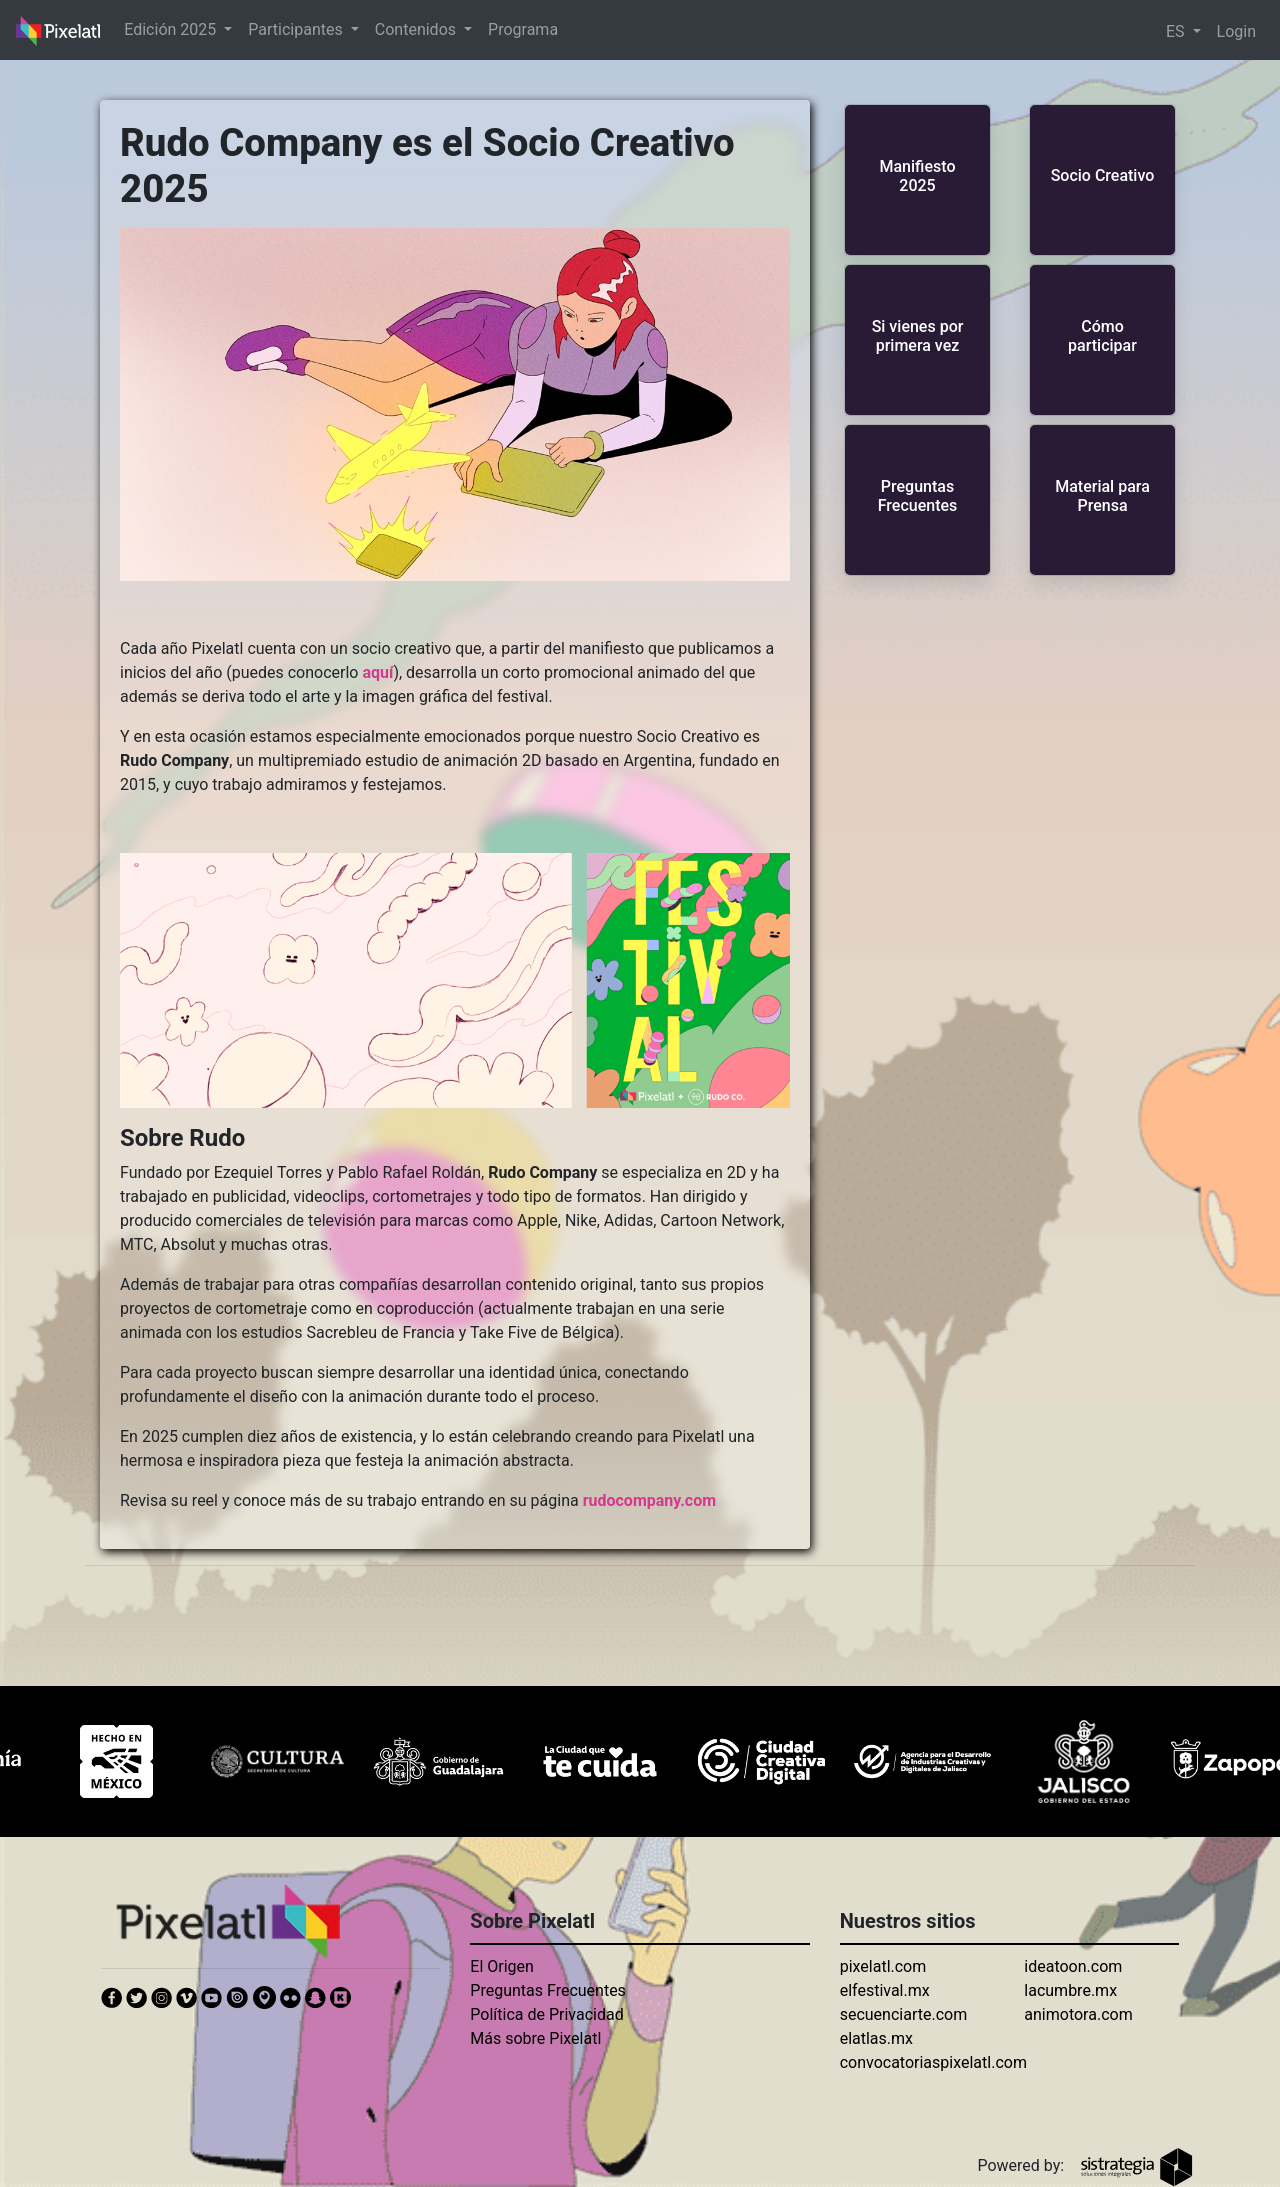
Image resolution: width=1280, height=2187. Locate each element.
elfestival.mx (885, 1990)
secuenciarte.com (904, 2014)
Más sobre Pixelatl (535, 2038)
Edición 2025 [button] (172, 29)
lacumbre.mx (1070, 1990)
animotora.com (1078, 2014)
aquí (377, 672)
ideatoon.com (1073, 1966)
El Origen (502, 1966)
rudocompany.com (649, 1500)
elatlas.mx (876, 2038)
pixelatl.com (883, 1966)
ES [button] (1177, 31)
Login (1236, 31)
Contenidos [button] (417, 29)
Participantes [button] (297, 29)
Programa (523, 29)
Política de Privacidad (546, 2014)
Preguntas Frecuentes (548, 1990)
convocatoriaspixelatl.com (933, 2062)
